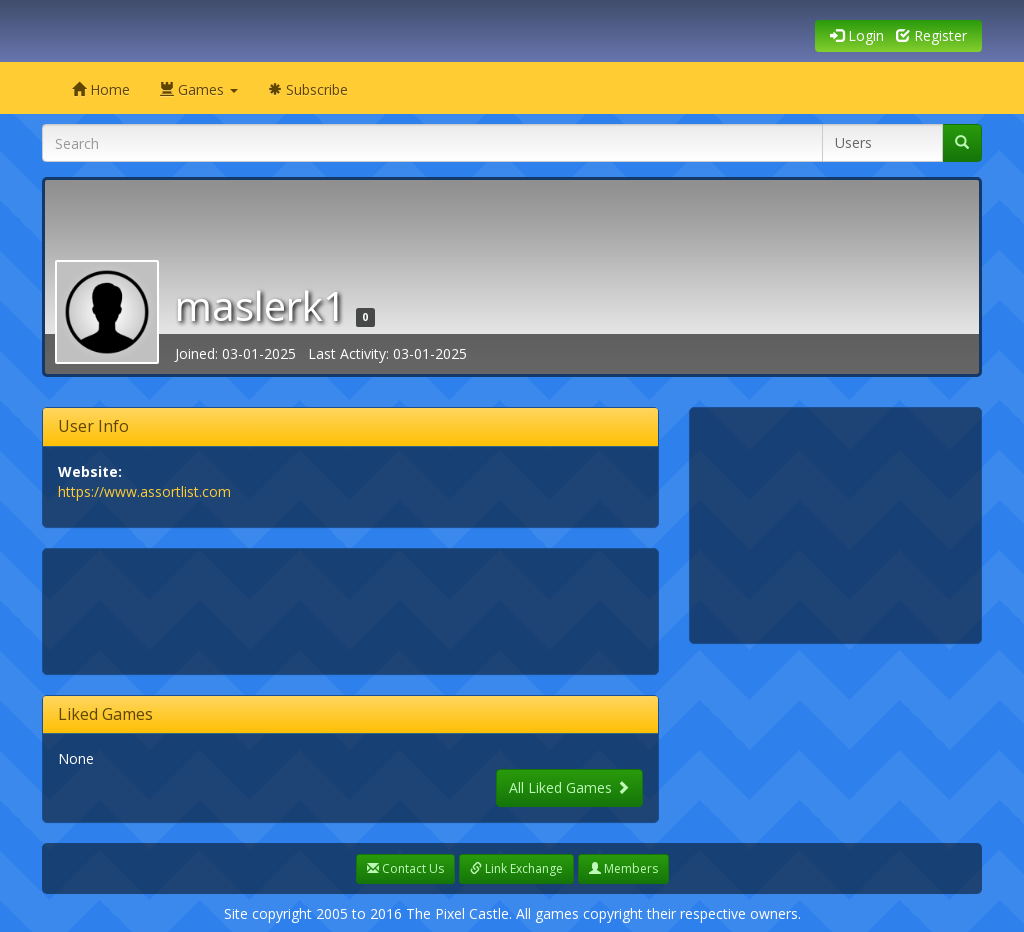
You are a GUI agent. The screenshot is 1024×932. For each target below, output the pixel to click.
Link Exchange (516, 868)
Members (623, 868)
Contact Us (405, 868)
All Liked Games (569, 787)
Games (199, 89)
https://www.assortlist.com (144, 491)
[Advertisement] (422, 609)
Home (101, 89)
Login (857, 35)
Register (931, 35)
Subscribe (308, 89)
